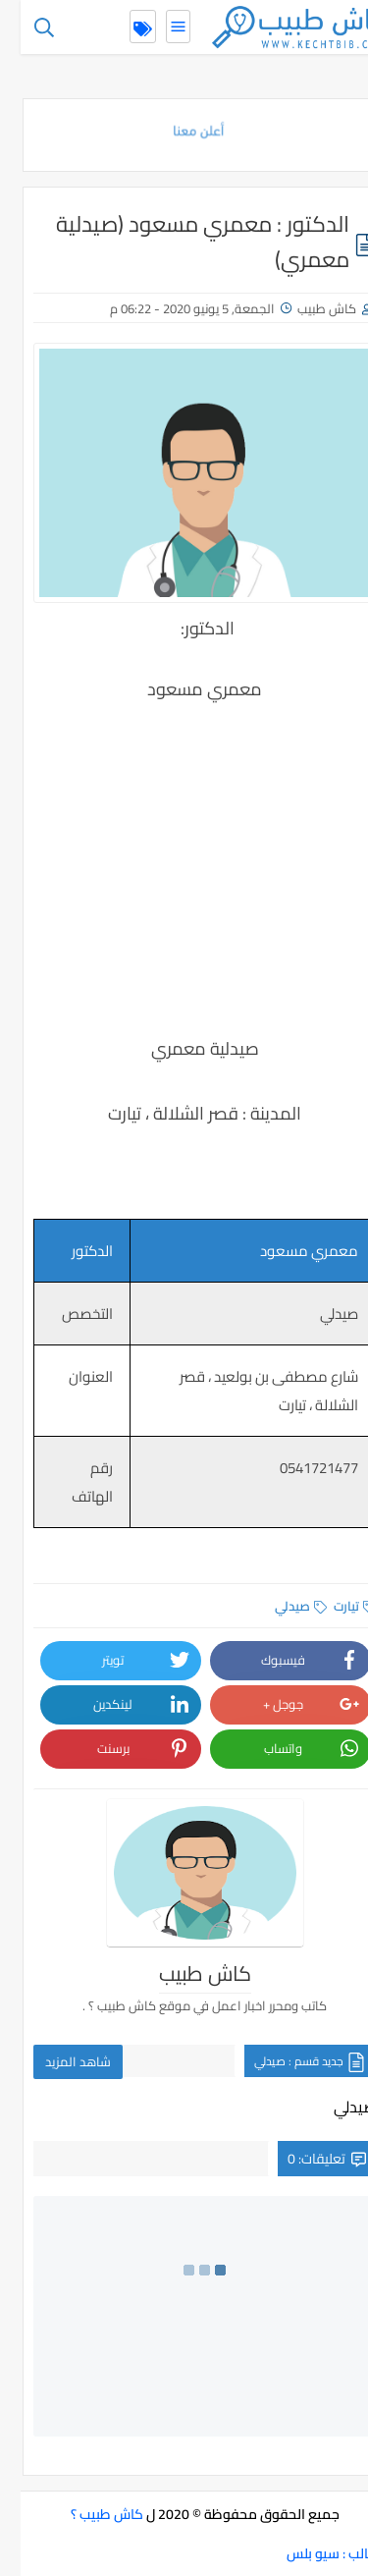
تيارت (334, 1605)
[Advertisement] (184, 852)
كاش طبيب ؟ (86, 2514)
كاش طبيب (306, 308)
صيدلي (280, 1605)
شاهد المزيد (57, 2061)
